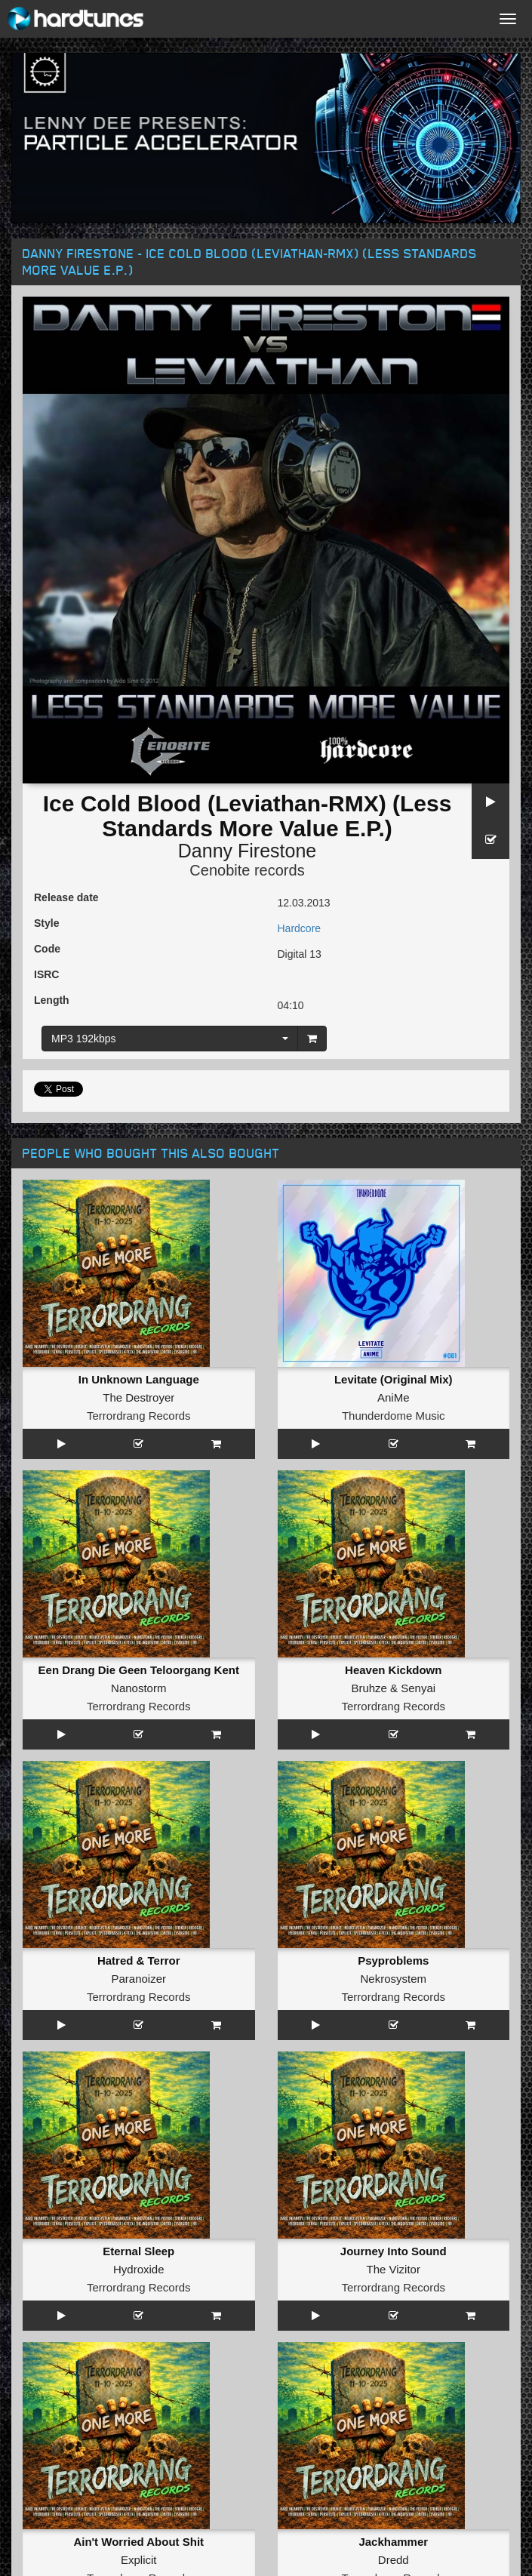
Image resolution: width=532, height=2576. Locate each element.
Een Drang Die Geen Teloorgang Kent (138, 1669)
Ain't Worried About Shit (138, 2541)
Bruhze (369, 1688)
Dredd (393, 2559)
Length (51, 1000)
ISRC (46, 974)
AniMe (393, 1397)
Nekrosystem (393, 1978)
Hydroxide (139, 2269)
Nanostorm (138, 1688)
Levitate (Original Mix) (393, 1379)
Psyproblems (393, 1960)
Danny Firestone (247, 850)
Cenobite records (246, 870)
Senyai (418, 1688)
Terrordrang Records (139, 1415)
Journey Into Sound (393, 2251)
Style (46, 923)
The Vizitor (393, 2269)
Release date (66, 897)
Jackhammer (393, 2541)
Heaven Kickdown (393, 1669)
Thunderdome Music (393, 1415)
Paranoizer (138, 1978)
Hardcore (299, 928)
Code (47, 949)
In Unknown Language (138, 1379)
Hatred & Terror (138, 1960)
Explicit (139, 2559)
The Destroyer (138, 1397)
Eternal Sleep (138, 2251)
